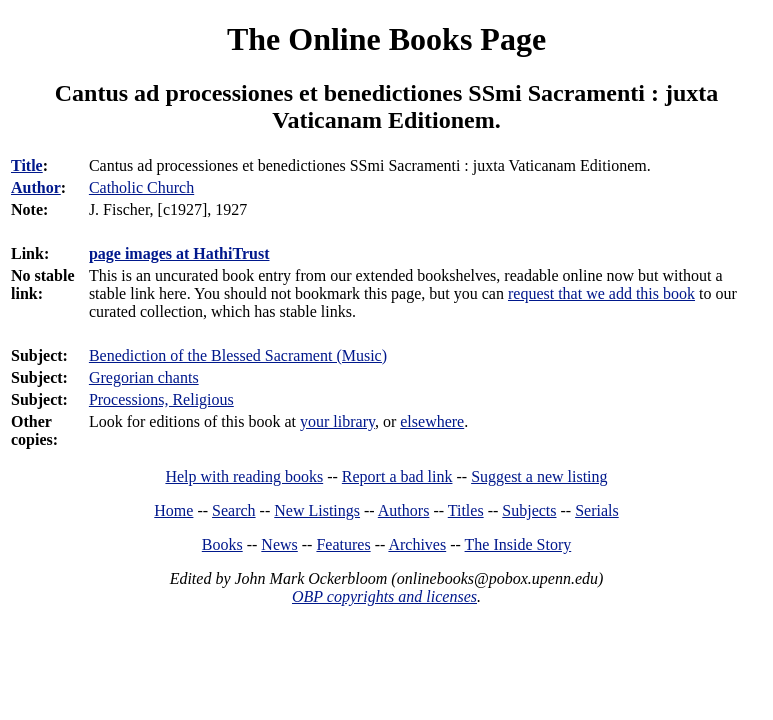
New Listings (317, 510)
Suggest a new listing (539, 476)
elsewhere (432, 421)
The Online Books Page (386, 39)
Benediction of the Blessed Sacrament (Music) (238, 355)
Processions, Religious (161, 399)
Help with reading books (244, 476)
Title (27, 165)
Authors (404, 510)
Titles (466, 510)
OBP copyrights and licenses (384, 596)
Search (234, 510)
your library (337, 421)
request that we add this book (601, 293)
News (279, 544)
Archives (417, 544)
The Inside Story (518, 544)
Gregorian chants (144, 377)
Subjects (529, 510)
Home (173, 510)
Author (36, 187)
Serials (597, 510)
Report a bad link (397, 476)
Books (222, 544)
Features (343, 544)
